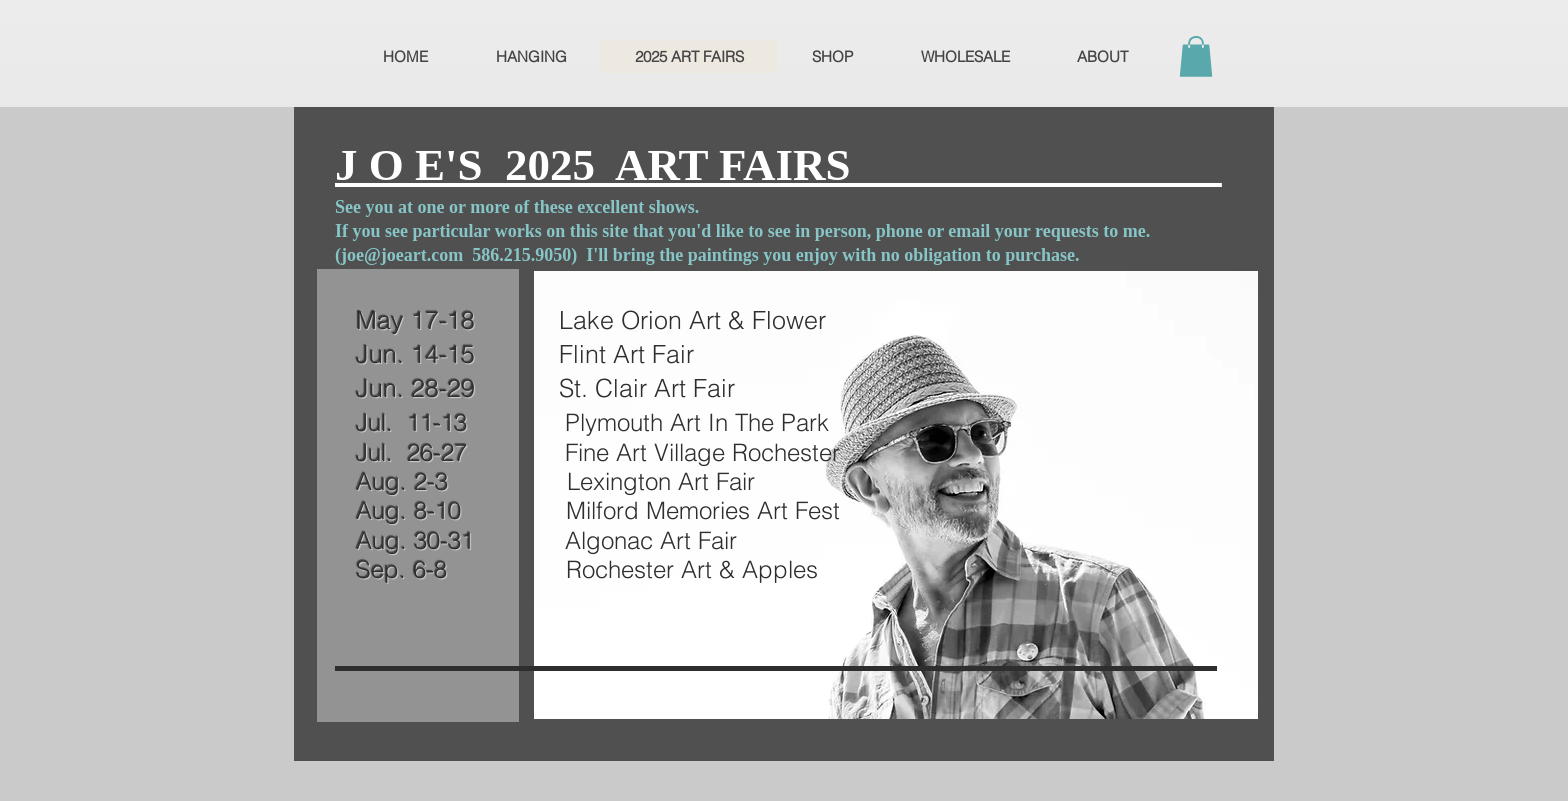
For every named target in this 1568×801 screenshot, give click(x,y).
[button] (1196, 56)
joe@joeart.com (402, 255)
